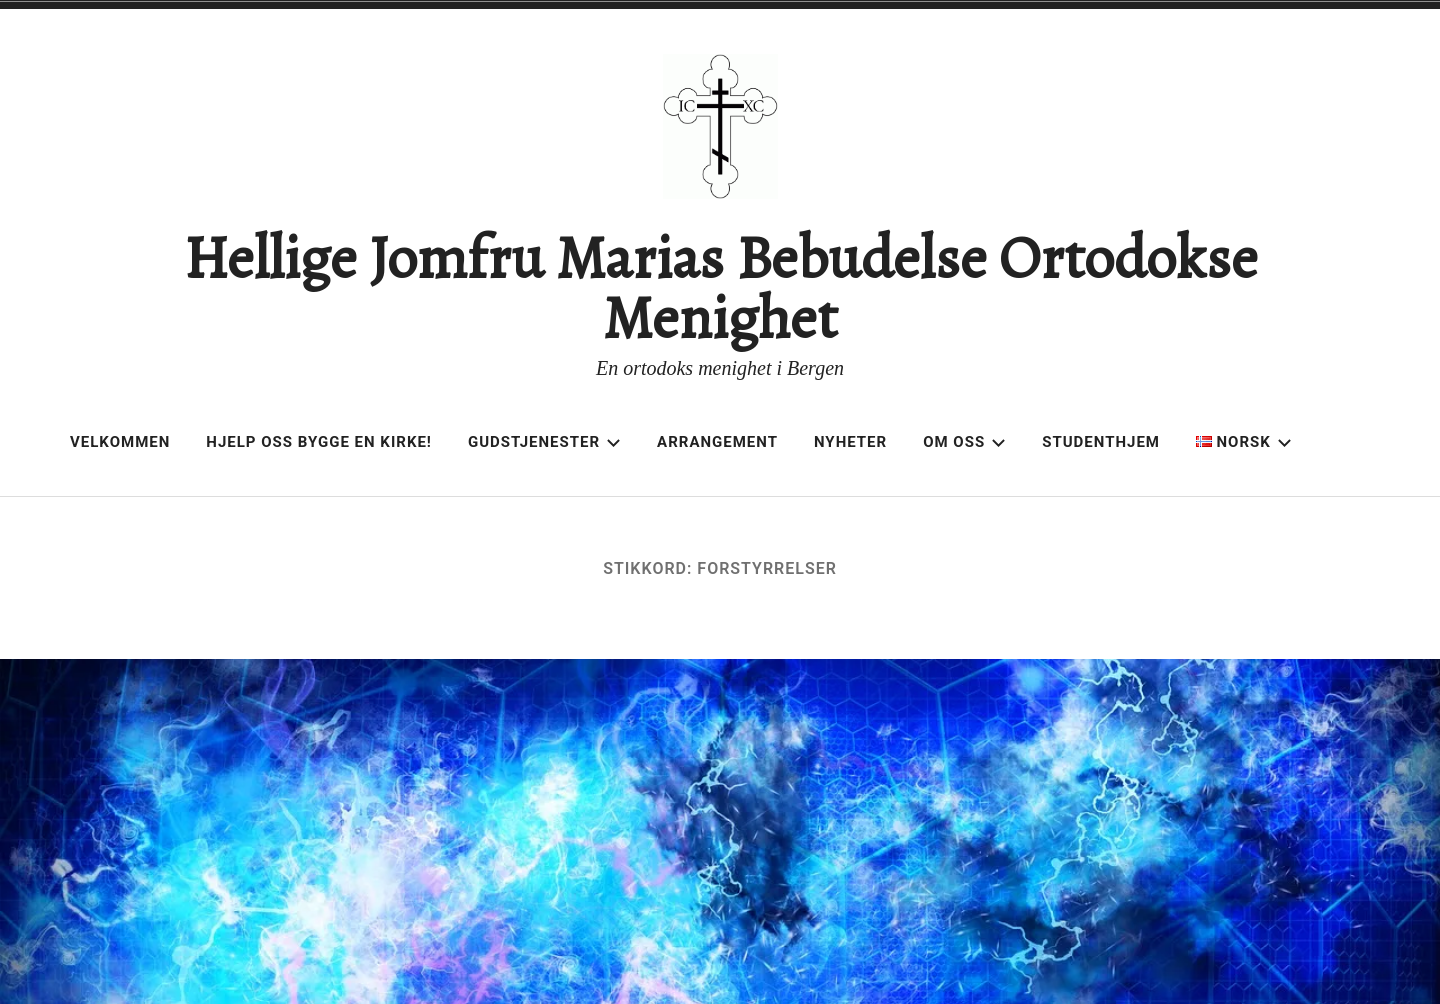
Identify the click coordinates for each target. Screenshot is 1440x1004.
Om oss (964, 442)
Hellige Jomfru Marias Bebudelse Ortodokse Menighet (720, 288)
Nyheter (850, 442)
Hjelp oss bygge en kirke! (319, 442)
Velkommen (120, 442)
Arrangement (717, 442)
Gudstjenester (544, 442)
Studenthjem (1101, 442)
